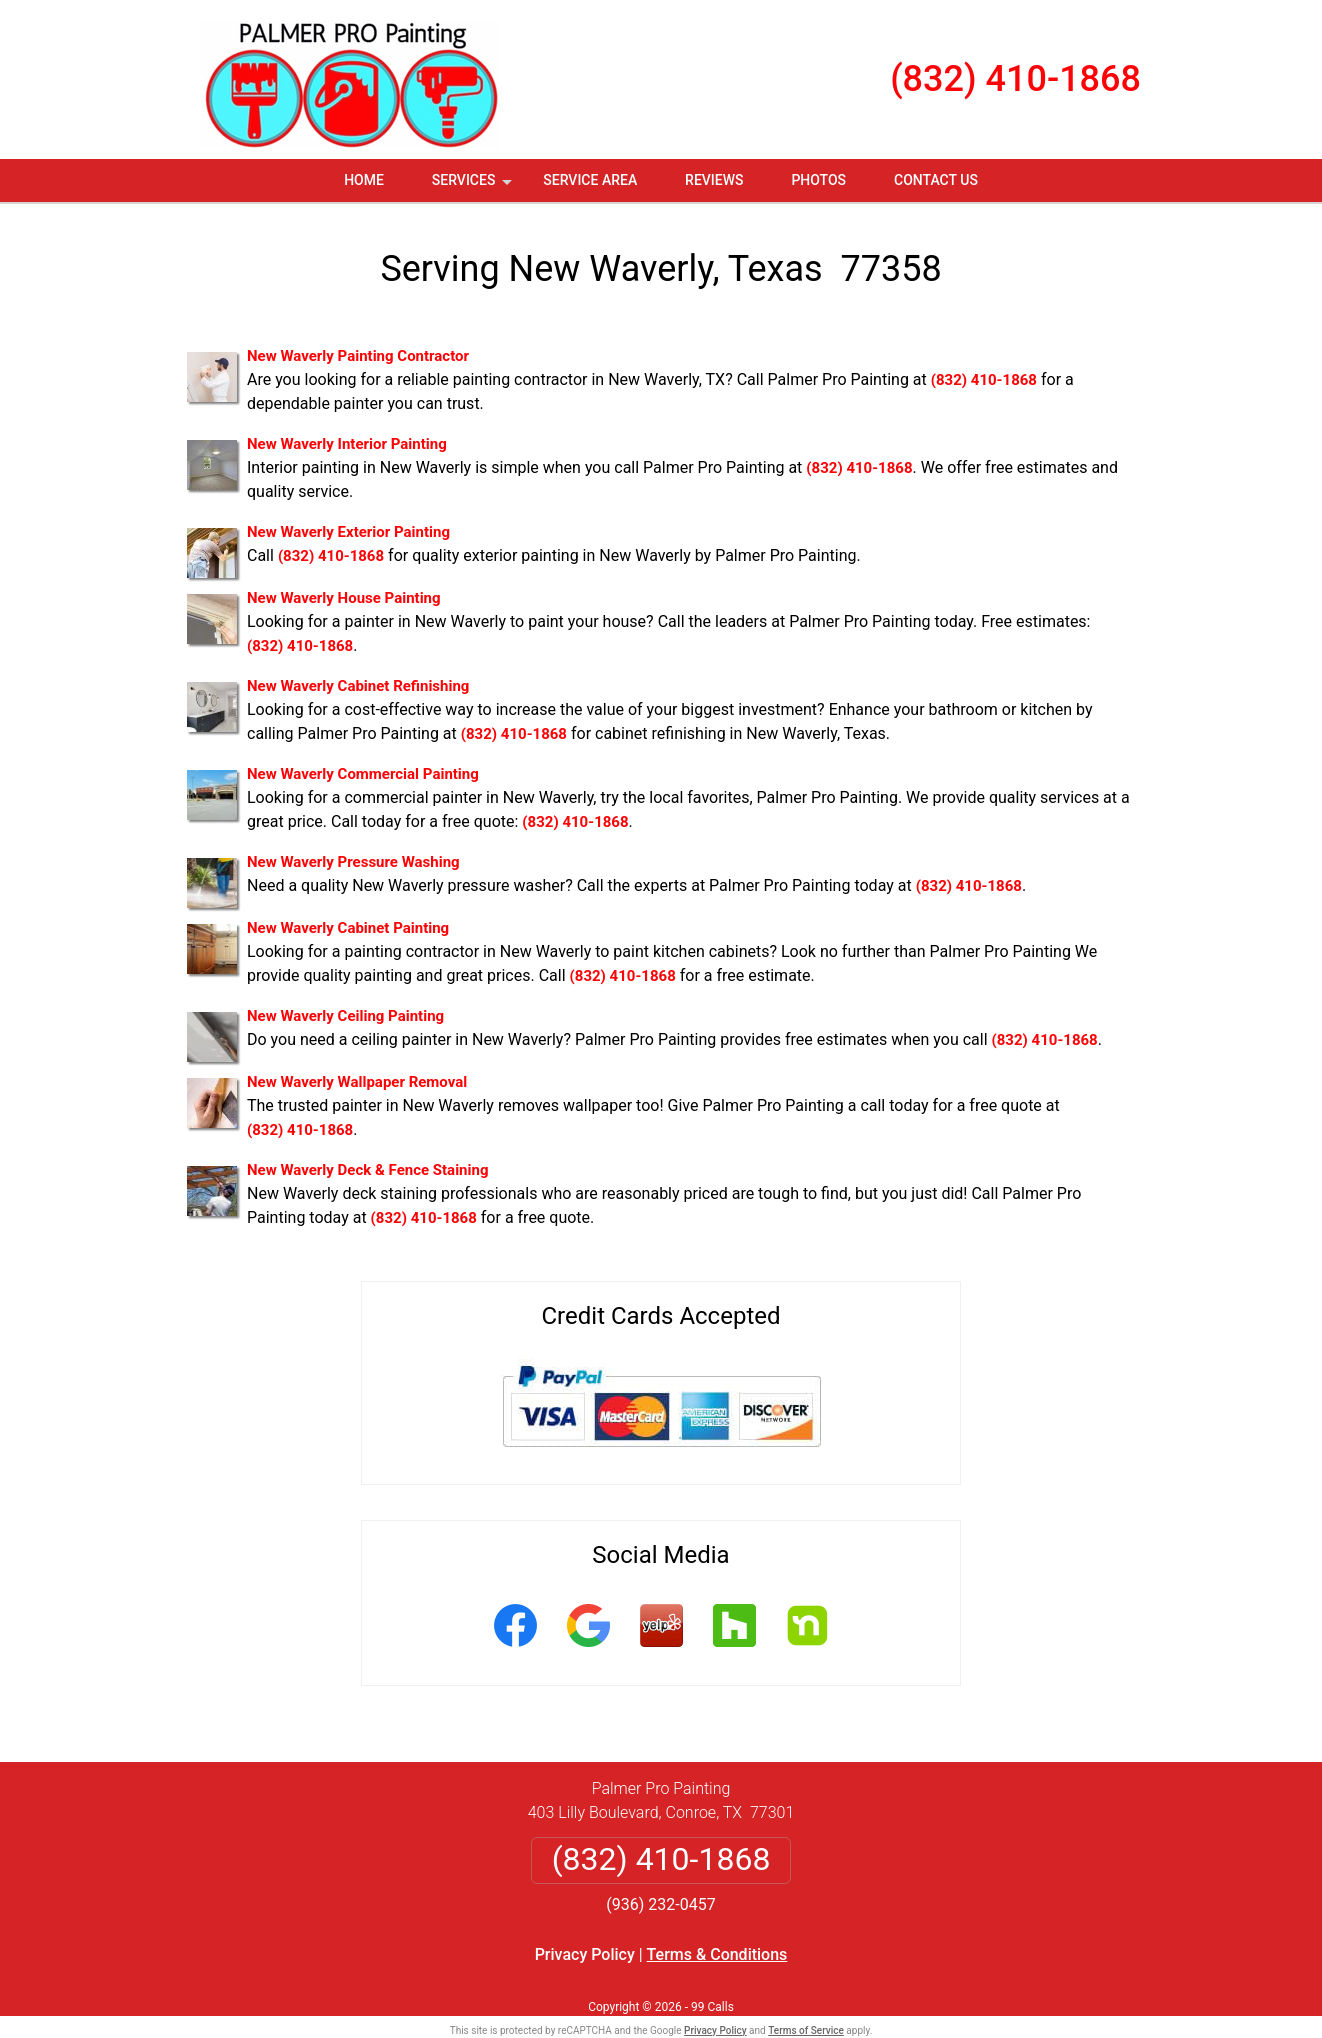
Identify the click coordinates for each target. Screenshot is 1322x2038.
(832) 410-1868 (1015, 79)
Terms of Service (806, 2030)
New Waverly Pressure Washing (353, 862)
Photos (818, 180)
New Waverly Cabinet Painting (348, 928)
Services (474, 187)
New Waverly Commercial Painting (363, 774)
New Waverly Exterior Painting (348, 532)
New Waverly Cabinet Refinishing (358, 686)
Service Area (590, 180)
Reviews (714, 180)
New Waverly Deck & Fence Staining (367, 1170)
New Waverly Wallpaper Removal (357, 1082)
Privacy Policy (585, 1954)
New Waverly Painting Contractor (358, 356)
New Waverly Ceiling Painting (345, 1016)
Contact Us (936, 180)
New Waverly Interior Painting (347, 444)
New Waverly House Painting (344, 598)
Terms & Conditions (717, 1954)
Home (364, 180)
